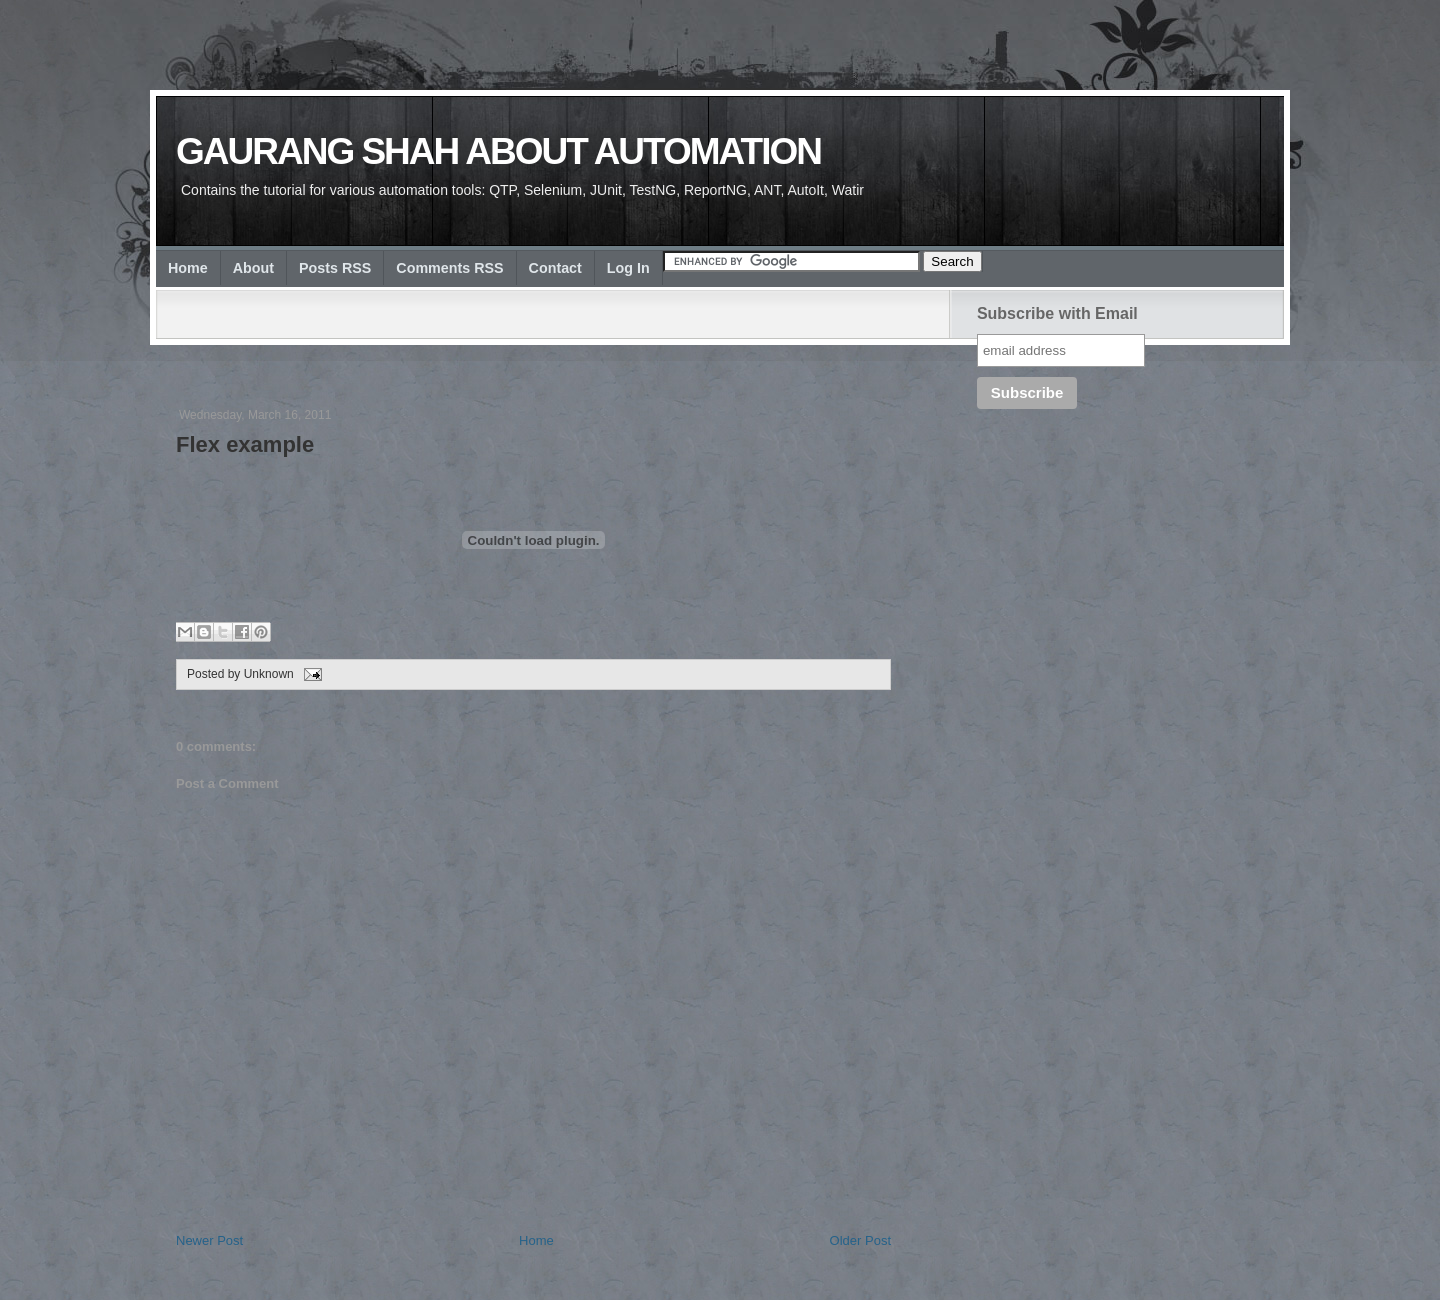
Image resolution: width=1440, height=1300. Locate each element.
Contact (555, 268)
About (253, 268)
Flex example (245, 444)
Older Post (860, 1240)
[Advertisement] (540, 359)
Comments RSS (449, 268)
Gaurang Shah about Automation (498, 151)
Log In (628, 268)
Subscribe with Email (1057, 313)
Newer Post (209, 1240)
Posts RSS (335, 268)
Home (188, 268)
